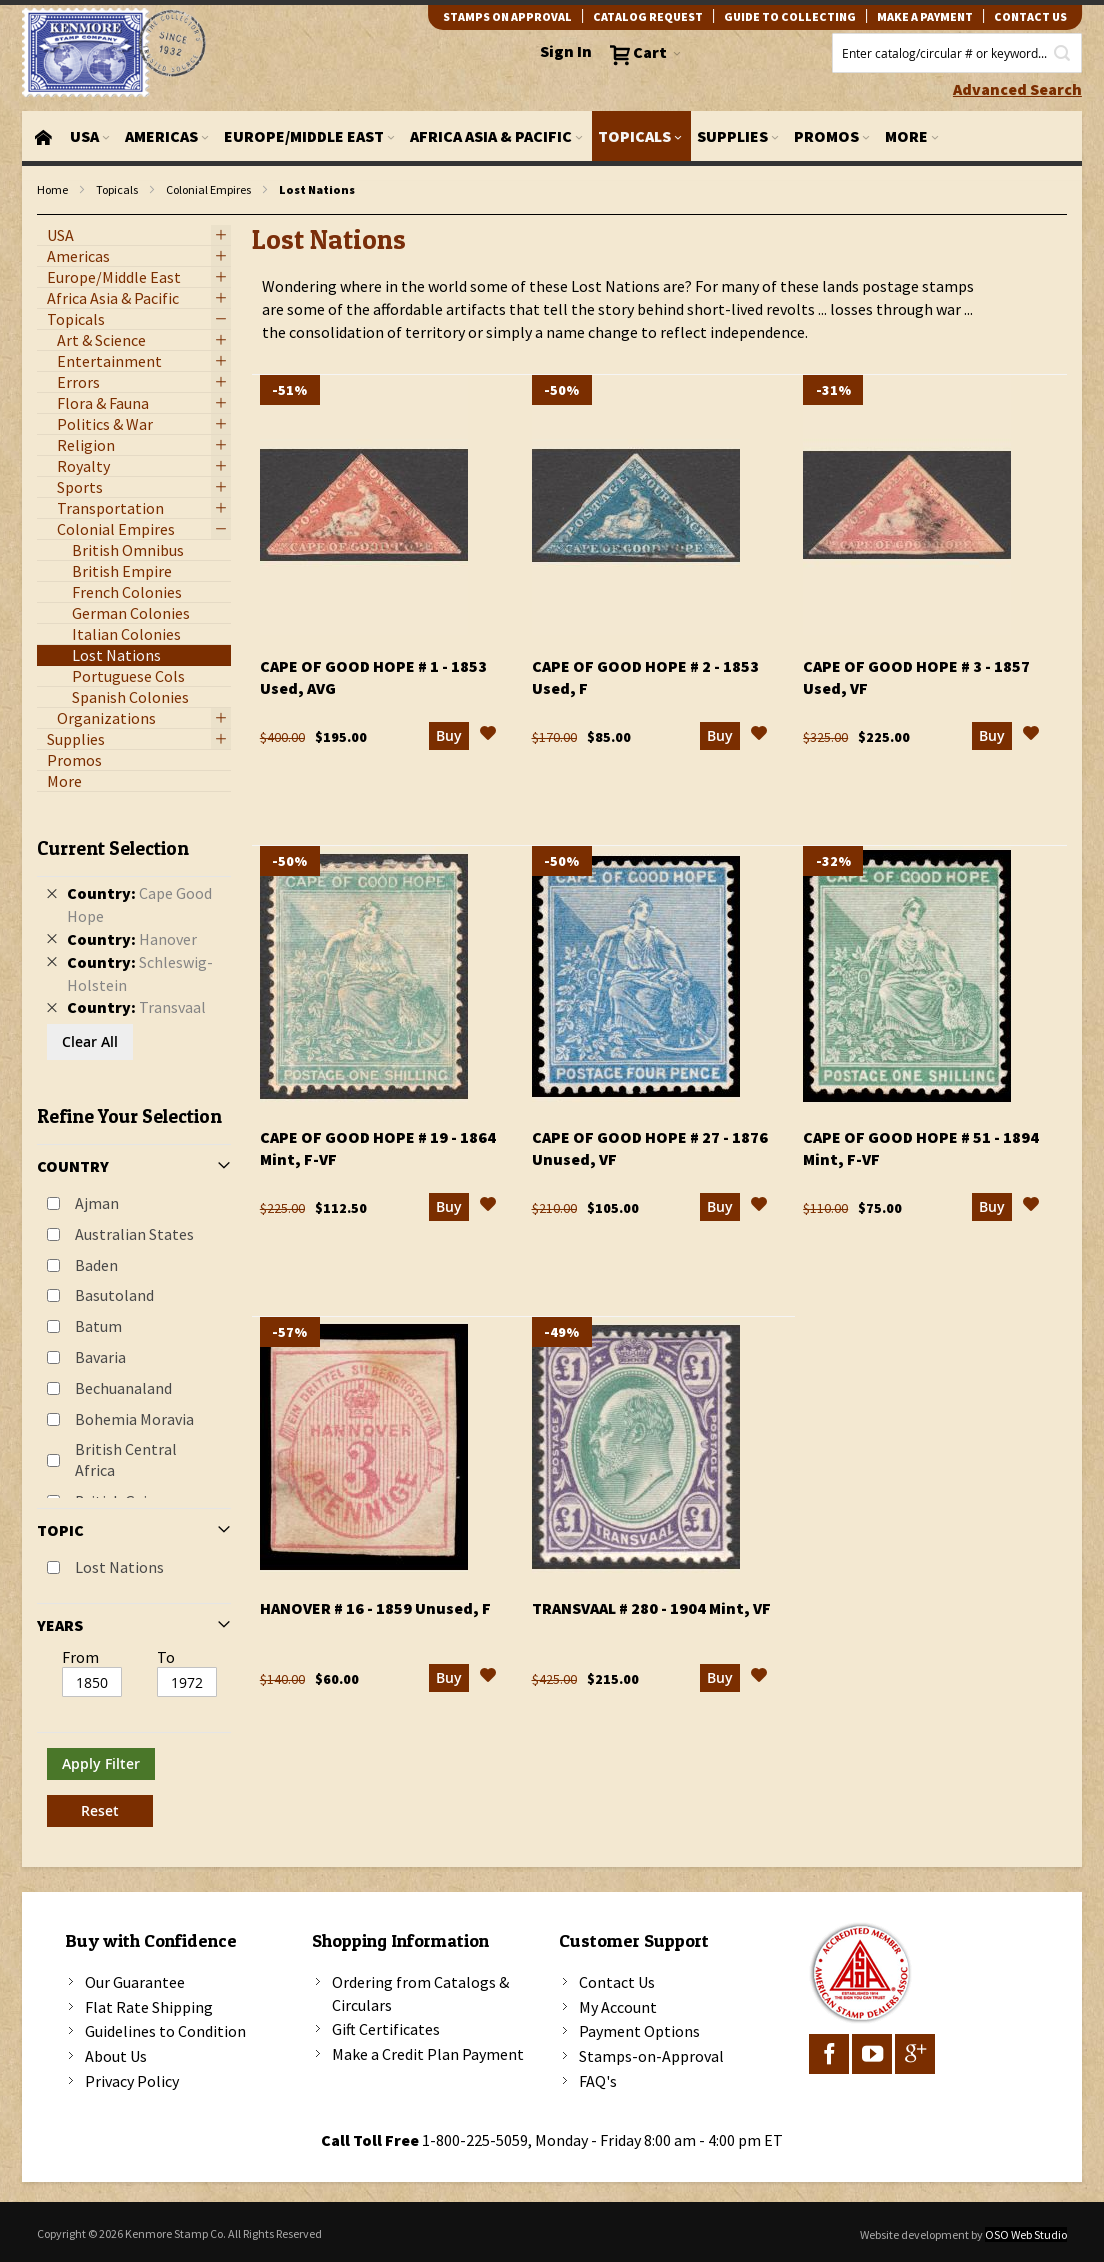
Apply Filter (101, 1763)
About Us (116, 2056)
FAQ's (598, 2081)
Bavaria (100, 1357)
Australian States (134, 1234)
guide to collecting (790, 16)
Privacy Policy (132, 2081)
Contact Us (617, 1982)
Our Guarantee (135, 1982)
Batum (98, 1326)
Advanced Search (1017, 89)
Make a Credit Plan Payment (428, 2054)
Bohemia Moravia (134, 1419)
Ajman (97, 1203)
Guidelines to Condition (165, 2031)
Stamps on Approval (507, 16)
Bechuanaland (123, 1388)
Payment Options (639, 2031)
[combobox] (957, 53)
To (166, 1657)
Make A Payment (925, 16)
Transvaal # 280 (651, 1608)
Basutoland (114, 1295)
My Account (618, 2007)
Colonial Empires (208, 189)
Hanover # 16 (375, 1608)
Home (52, 189)
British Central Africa (126, 1459)
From (80, 1657)
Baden (96, 1265)
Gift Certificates (386, 2029)
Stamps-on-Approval (651, 2056)
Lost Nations (119, 1567)
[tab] (134, 1324)
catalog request (648, 16)
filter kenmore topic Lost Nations (47, 215)
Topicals (117, 189)
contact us (1030, 16)
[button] (488, 736)
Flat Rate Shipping (149, 2007)
